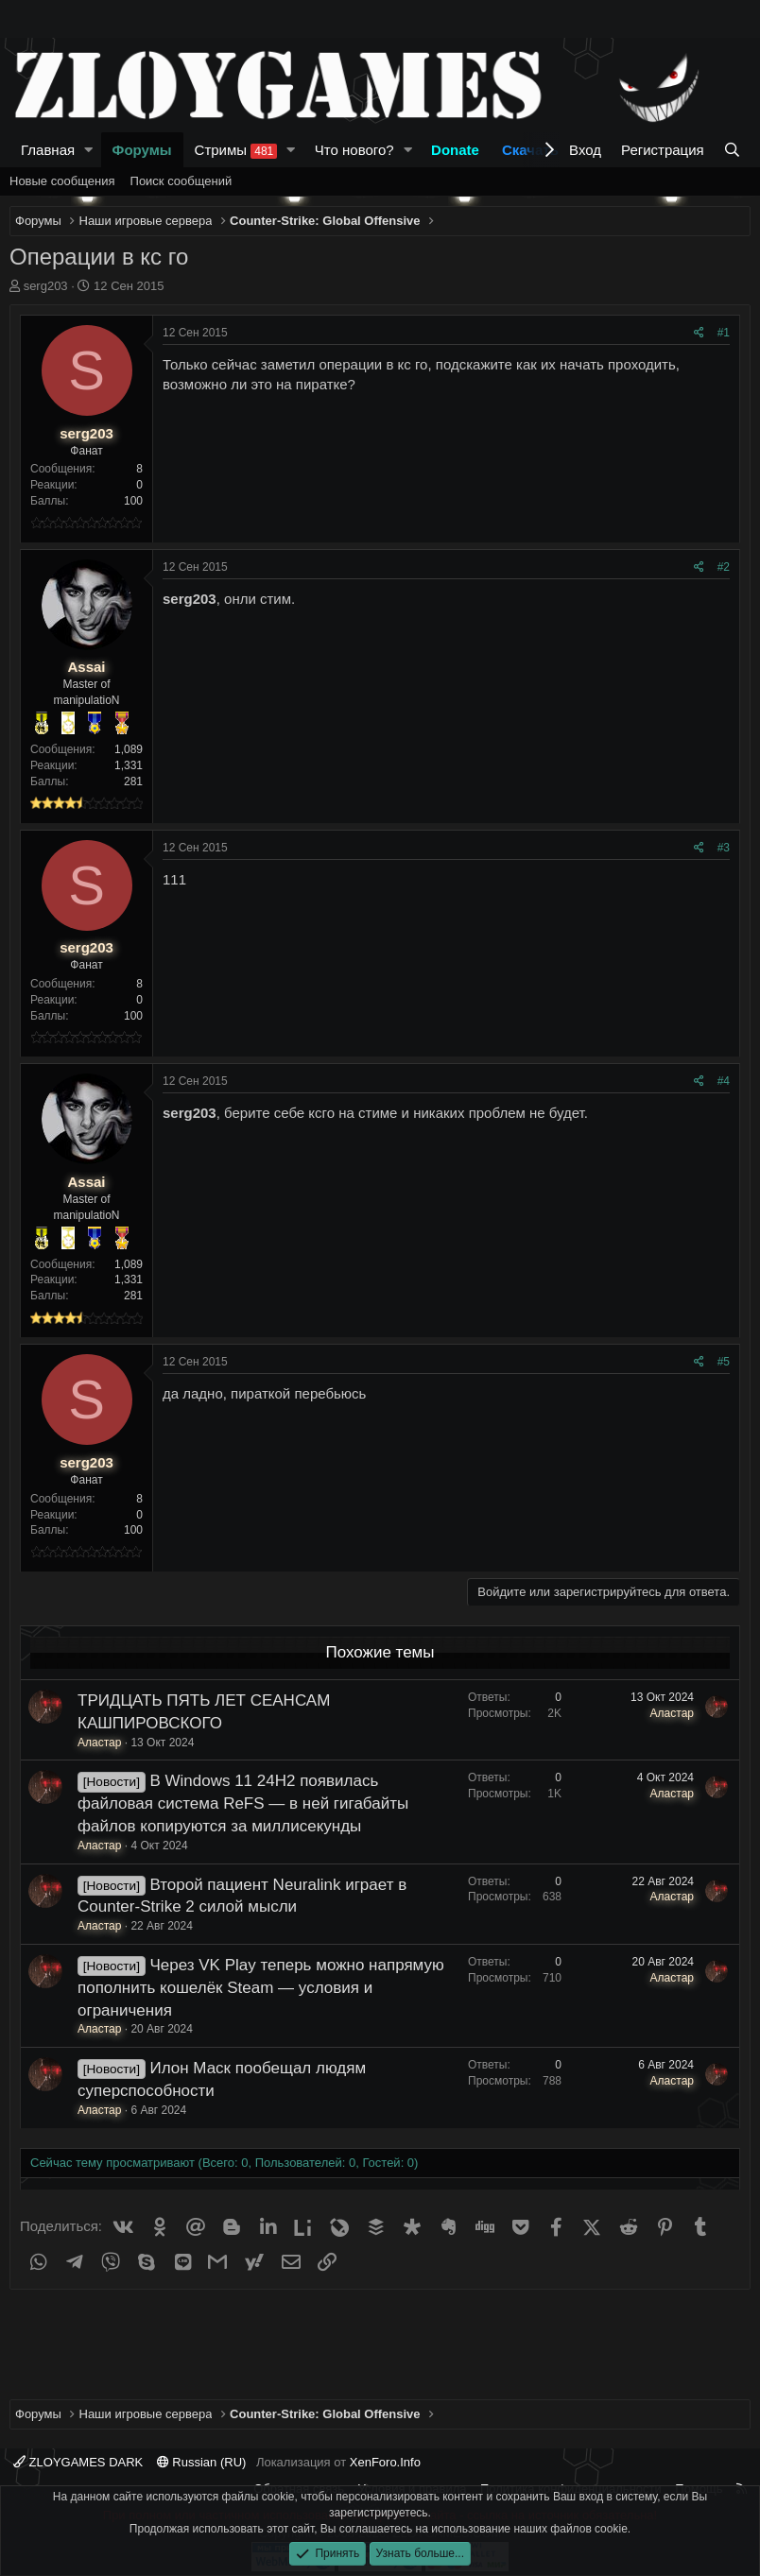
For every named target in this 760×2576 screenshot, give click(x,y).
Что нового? (354, 150)
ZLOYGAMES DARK (78, 2462)
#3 (723, 847)
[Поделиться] (699, 333)
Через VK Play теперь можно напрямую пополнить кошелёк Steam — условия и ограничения (261, 1987)
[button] (89, 149)
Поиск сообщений (181, 181)
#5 (723, 1361)
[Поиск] (732, 149)
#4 (723, 1081)
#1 (723, 332)
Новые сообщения (62, 181)
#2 (723, 567)
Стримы (236, 150)
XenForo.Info (385, 2462)
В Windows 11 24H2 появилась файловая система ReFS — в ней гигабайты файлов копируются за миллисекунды (243, 1803)
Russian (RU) (202, 2462)
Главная (48, 150)
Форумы (142, 150)
